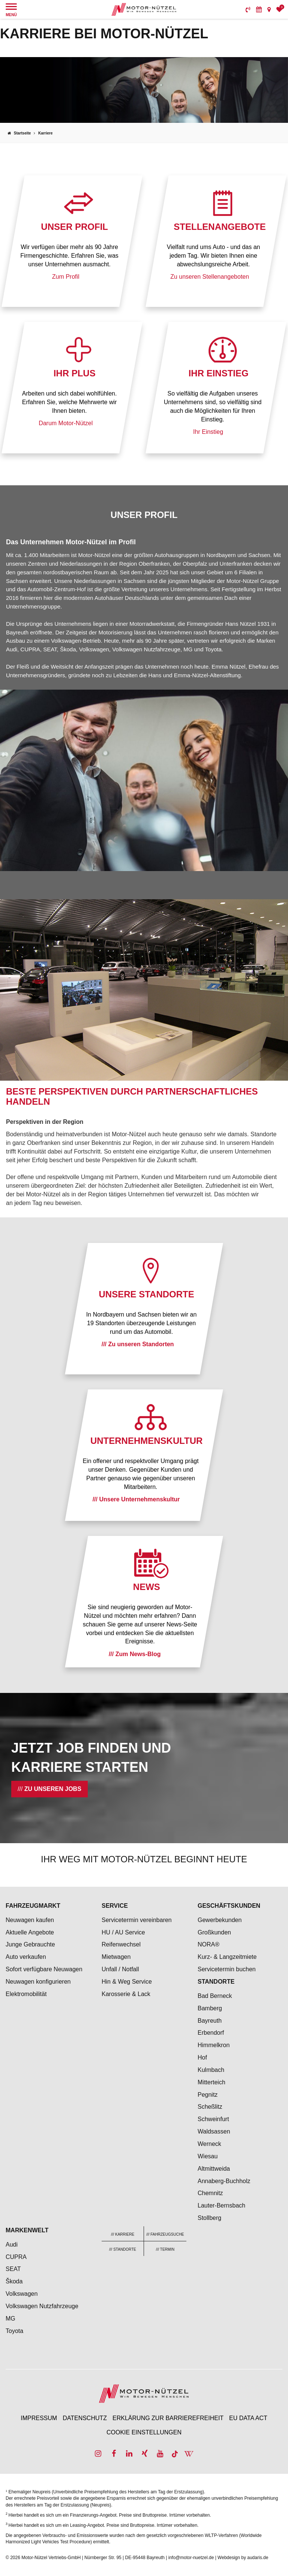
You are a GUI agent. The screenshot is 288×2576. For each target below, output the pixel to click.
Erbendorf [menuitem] (211, 2032)
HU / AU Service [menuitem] (123, 1932)
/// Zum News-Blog (135, 1653)
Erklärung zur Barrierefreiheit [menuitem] (168, 2418)
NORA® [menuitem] (209, 1944)
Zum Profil (66, 276)
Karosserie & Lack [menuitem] (126, 1994)
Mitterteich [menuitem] (211, 2082)
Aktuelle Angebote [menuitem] (30, 1932)
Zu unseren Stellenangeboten (209, 276)
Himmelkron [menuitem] (214, 2045)
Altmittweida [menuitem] (214, 2168)
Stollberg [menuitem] (209, 2218)
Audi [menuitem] (12, 2244)
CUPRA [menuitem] (16, 2257)
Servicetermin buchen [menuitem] (227, 1969)
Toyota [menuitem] (14, 2331)
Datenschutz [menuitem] (85, 2418)
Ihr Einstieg (208, 431)
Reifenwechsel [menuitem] (121, 1944)
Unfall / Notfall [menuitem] (120, 1969)
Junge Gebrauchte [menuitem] (30, 1944)
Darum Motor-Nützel (66, 423)
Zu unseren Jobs (52, 1789)
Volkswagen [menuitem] (22, 2294)
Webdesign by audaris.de (243, 2557)
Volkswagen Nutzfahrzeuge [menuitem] (42, 2306)
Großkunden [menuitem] (214, 1932)
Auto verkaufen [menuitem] (26, 1957)
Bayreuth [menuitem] (210, 2020)
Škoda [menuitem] (14, 2281)
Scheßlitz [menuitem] (210, 2106)
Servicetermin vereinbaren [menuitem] (137, 1920)
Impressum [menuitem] (39, 2418)
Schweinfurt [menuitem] (213, 2119)
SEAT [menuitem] (13, 2269)
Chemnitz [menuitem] (210, 2193)
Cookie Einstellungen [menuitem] (144, 2432)
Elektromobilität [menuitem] (26, 1994)
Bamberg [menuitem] (210, 2008)
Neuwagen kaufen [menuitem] (30, 1920)
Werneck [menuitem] (209, 2144)
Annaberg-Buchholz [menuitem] (224, 2181)
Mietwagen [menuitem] (116, 1957)
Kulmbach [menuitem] (211, 2070)
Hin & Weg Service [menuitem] (127, 1981)
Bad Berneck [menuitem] (215, 1996)
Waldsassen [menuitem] (214, 2131)
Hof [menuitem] (202, 2057)
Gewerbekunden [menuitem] (220, 1920)
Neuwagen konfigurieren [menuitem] (38, 1981)
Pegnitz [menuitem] (208, 2094)
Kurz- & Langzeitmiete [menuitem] (227, 1957)
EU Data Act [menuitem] (248, 2418)
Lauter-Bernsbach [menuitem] (221, 2205)
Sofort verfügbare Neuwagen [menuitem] (44, 1969)
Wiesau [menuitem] (208, 2156)
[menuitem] (248, 9)
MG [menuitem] (10, 2318)
